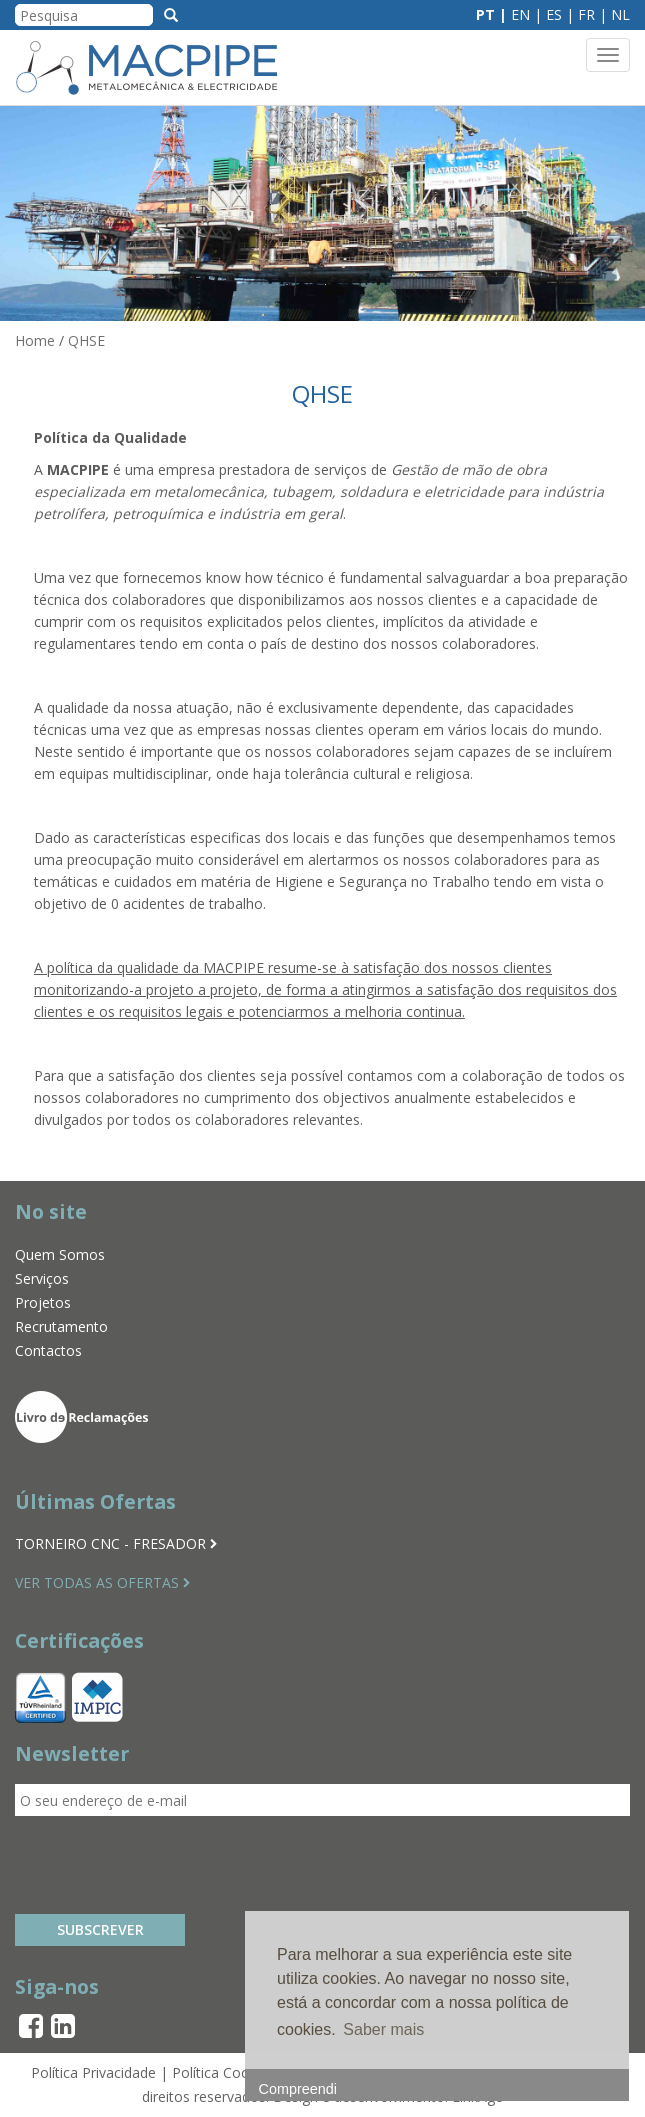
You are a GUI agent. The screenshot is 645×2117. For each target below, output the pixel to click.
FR (586, 14)
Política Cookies (223, 2072)
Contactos (48, 1350)
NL (620, 14)
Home (35, 340)
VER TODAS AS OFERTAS (103, 1582)
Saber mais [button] (383, 2029)
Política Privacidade (93, 2072)
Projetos (43, 1302)
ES (554, 14)
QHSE (86, 340)
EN (520, 14)
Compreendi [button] (298, 2089)
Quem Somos (60, 1254)
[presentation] (167, 1865)
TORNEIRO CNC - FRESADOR (116, 1543)
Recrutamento (61, 1326)
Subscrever (100, 1929)
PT (485, 14)
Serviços (42, 1278)
